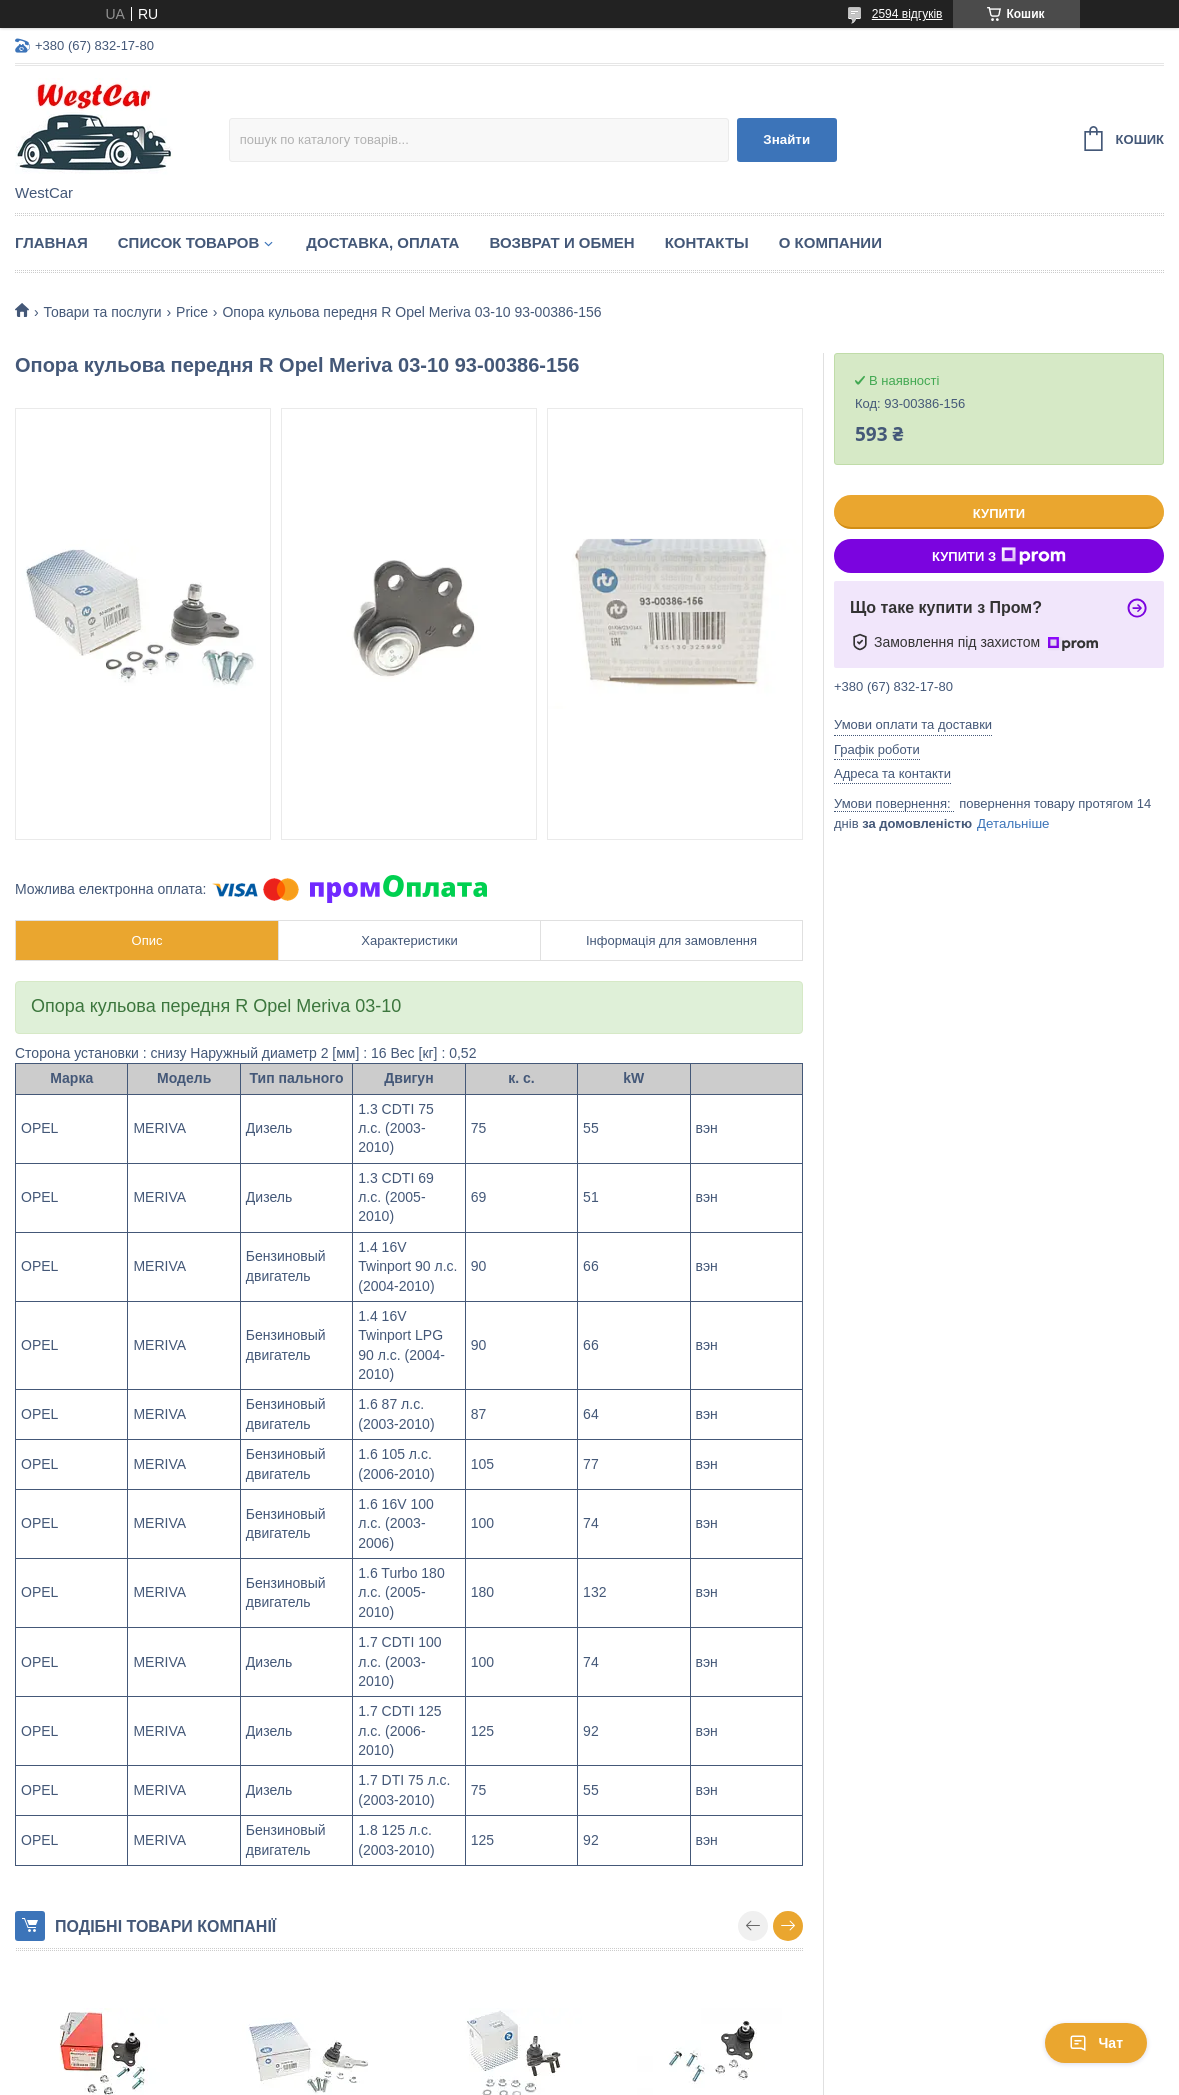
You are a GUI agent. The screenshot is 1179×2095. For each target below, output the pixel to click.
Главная (51, 242)
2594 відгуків (907, 14)
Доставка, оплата (382, 242)
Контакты (707, 242)
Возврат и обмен (561, 242)
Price (192, 312)
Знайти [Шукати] (786, 139)
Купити (999, 513)
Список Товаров (189, 242)
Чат (1096, 2043)
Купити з (999, 556)
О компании (830, 242)
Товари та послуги (102, 312)
